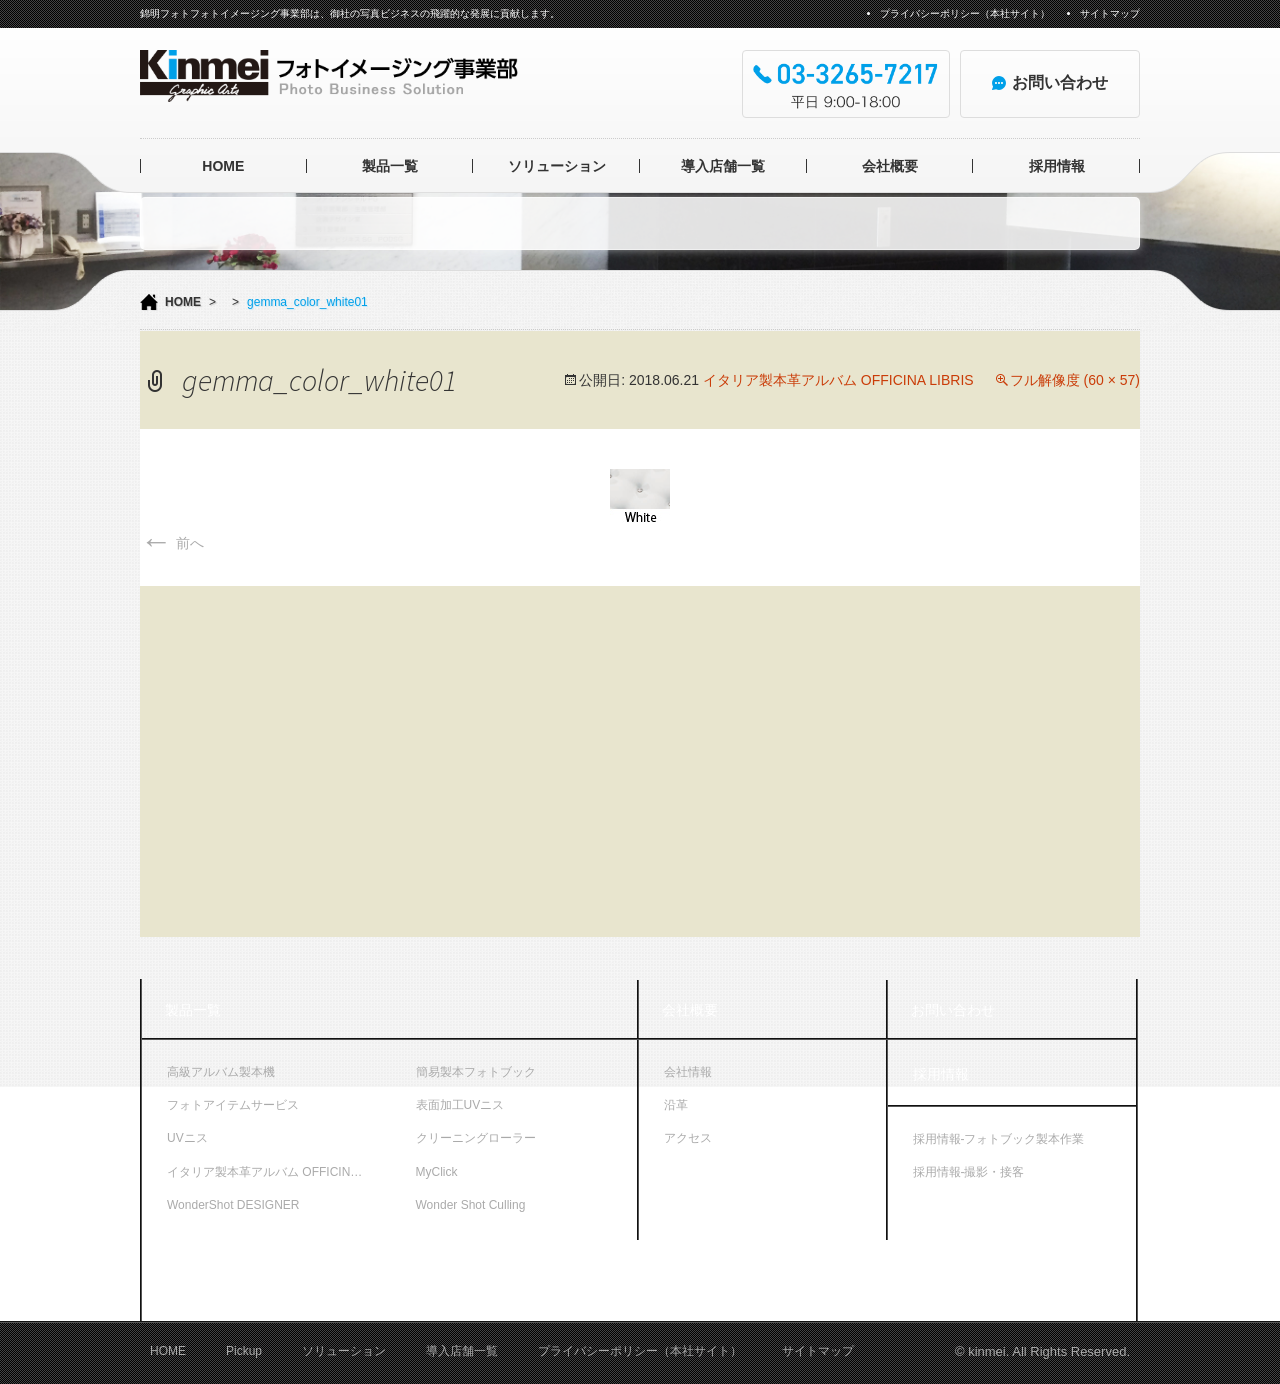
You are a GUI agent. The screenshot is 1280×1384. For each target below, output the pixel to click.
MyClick (437, 1172)
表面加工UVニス (460, 1105)
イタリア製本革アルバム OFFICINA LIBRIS (838, 380)
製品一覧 (390, 166)
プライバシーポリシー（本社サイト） (965, 13)
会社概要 (890, 166)
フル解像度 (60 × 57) (1075, 380)
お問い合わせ (953, 1010)
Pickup (244, 1351)
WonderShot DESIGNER (233, 1205)
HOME (223, 166)
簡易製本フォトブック (476, 1072)
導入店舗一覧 (723, 166)
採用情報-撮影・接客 (969, 1172)
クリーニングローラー (476, 1138)
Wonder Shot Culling (471, 1205)
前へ (172, 543)
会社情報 (688, 1072)
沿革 (676, 1105)
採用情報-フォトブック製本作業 (999, 1139)
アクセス (688, 1138)
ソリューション (557, 166)
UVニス (187, 1138)
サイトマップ (1110, 13)
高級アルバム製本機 (221, 1072)
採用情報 (1057, 166)
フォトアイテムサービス (233, 1105)
